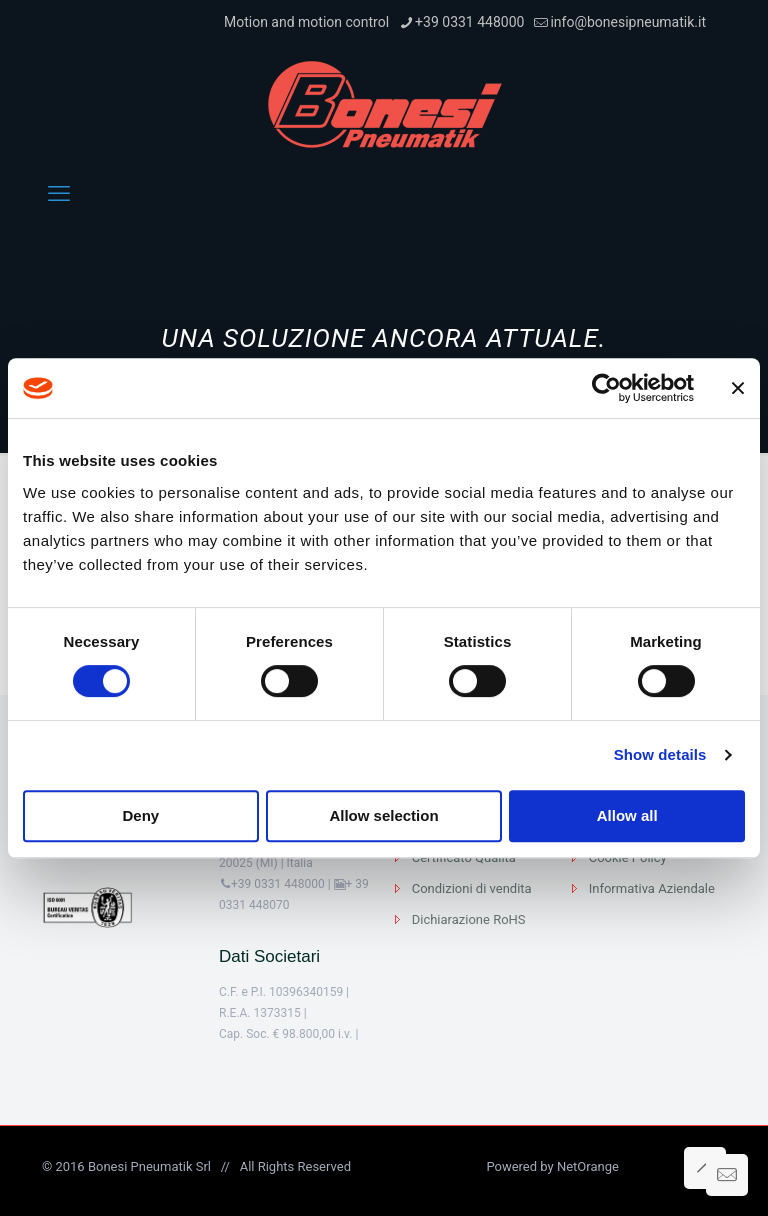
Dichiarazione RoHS (469, 919)
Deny (140, 815)
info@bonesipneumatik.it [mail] (628, 22)
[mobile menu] (59, 194)
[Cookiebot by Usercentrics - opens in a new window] (606, 388)
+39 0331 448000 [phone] (469, 22)
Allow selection (383, 815)
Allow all (627, 815)
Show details (660, 754)
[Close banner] (738, 388)
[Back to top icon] (705, 1168)
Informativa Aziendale (652, 888)
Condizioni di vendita (472, 888)
